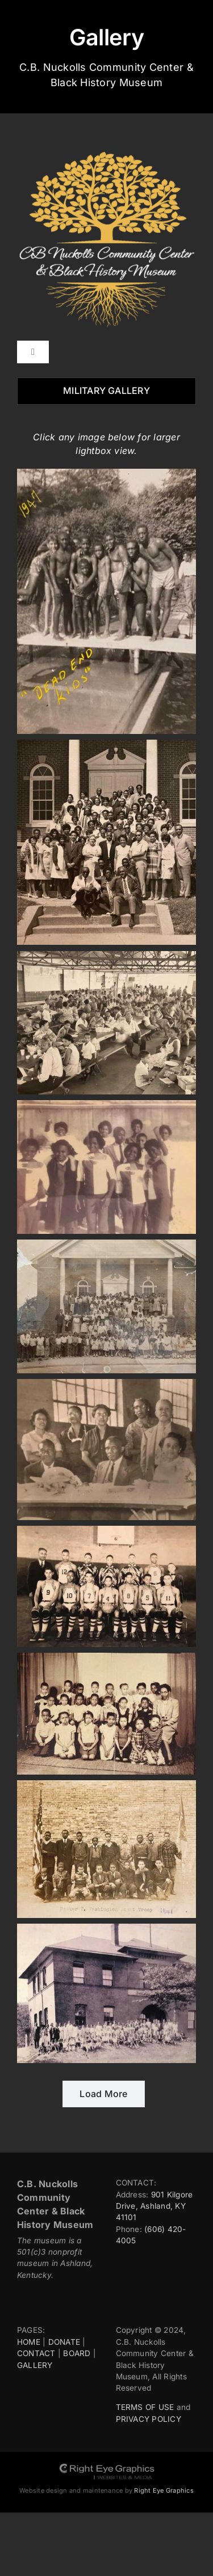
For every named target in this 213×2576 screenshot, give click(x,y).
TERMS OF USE (145, 2407)
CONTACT (36, 2353)
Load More (103, 2093)
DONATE (64, 2341)
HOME (28, 2341)
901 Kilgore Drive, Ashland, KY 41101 (154, 2206)
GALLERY (35, 2365)
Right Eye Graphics (163, 2490)
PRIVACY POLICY (148, 2419)
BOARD (76, 2353)
